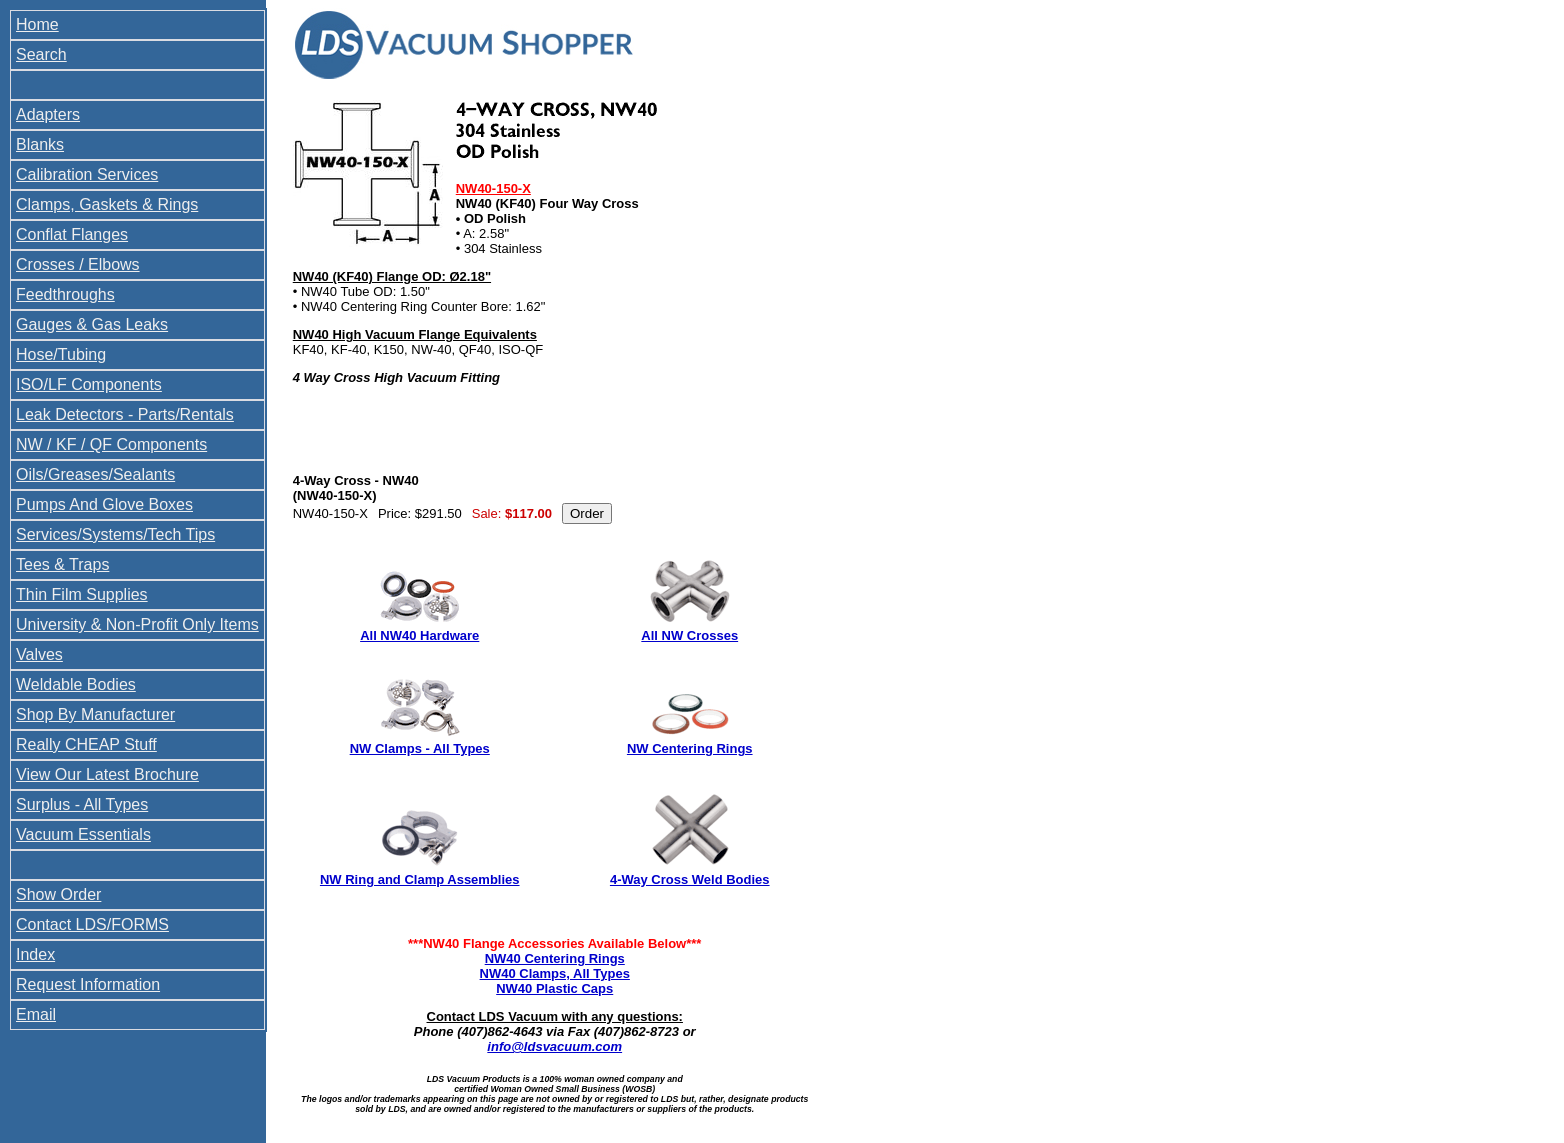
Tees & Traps (62, 564)
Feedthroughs (65, 294)
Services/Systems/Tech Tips (115, 534)
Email (36, 1014)
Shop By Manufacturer (95, 714)
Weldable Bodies (76, 684)
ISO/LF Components (89, 384)
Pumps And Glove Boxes (104, 504)
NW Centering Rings (690, 748)
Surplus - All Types (82, 804)
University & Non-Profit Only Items (137, 624)
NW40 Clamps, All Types (555, 973)
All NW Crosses (689, 635)
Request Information (88, 984)
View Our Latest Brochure (107, 774)
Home (37, 24)
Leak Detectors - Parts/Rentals (125, 414)
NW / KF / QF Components (111, 444)
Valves (39, 654)
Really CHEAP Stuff (86, 744)
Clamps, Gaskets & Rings (107, 204)
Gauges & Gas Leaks (92, 324)
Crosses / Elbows (78, 264)
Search (41, 54)
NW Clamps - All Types (420, 748)
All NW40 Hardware (419, 635)
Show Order (58, 894)
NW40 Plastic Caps (554, 988)
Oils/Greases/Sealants (95, 474)
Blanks (40, 144)
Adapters (48, 114)
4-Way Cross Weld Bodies (690, 879)
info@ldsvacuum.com (554, 1046)
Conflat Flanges (72, 234)
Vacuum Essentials (83, 834)
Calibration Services (87, 174)
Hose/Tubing (61, 354)
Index (35, 954)
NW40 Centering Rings (555, 958)
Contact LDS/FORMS (92, 924)
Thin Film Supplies (82, 594)
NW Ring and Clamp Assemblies (420, 879)
